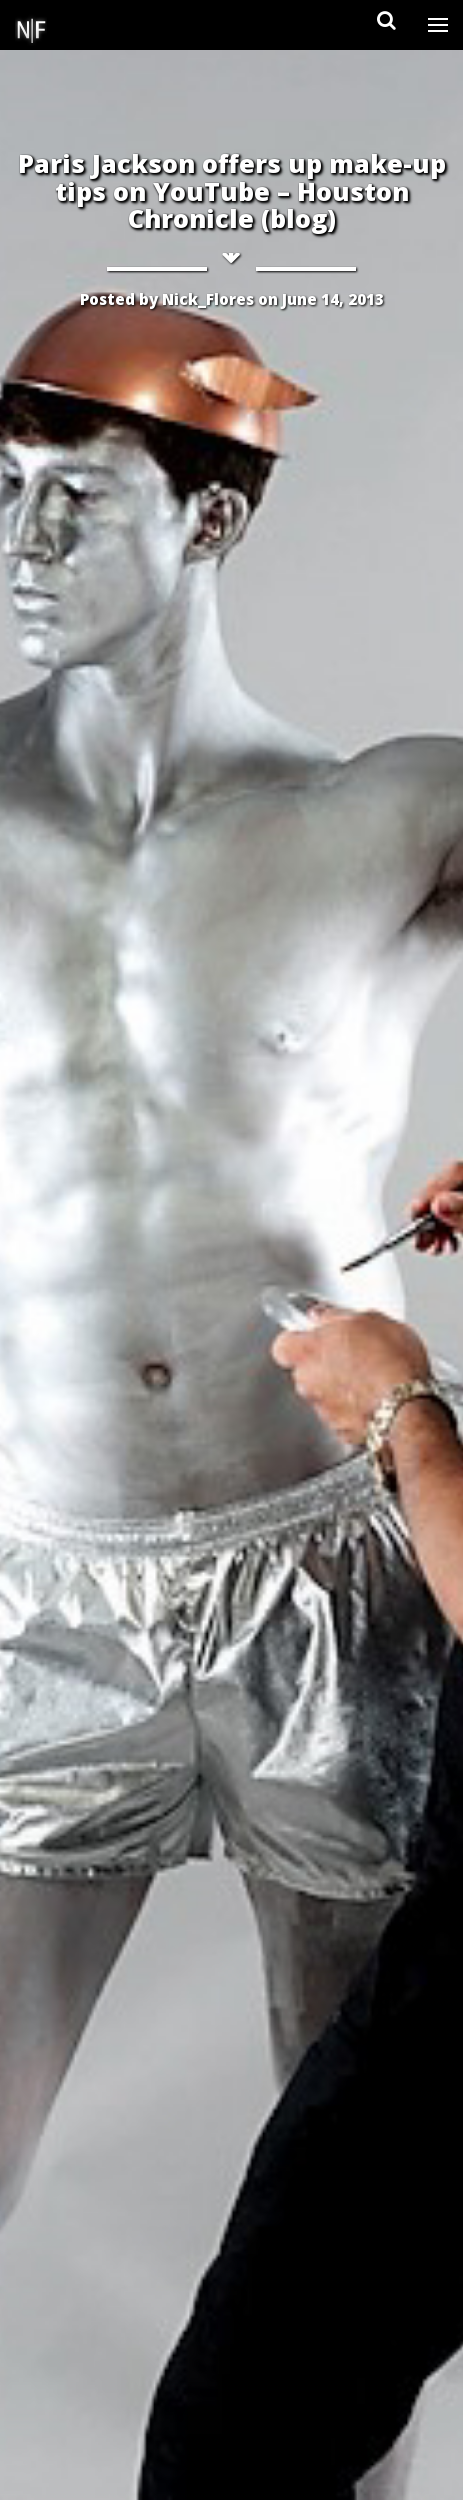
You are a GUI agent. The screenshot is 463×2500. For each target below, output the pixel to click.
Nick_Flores (208, 299)
